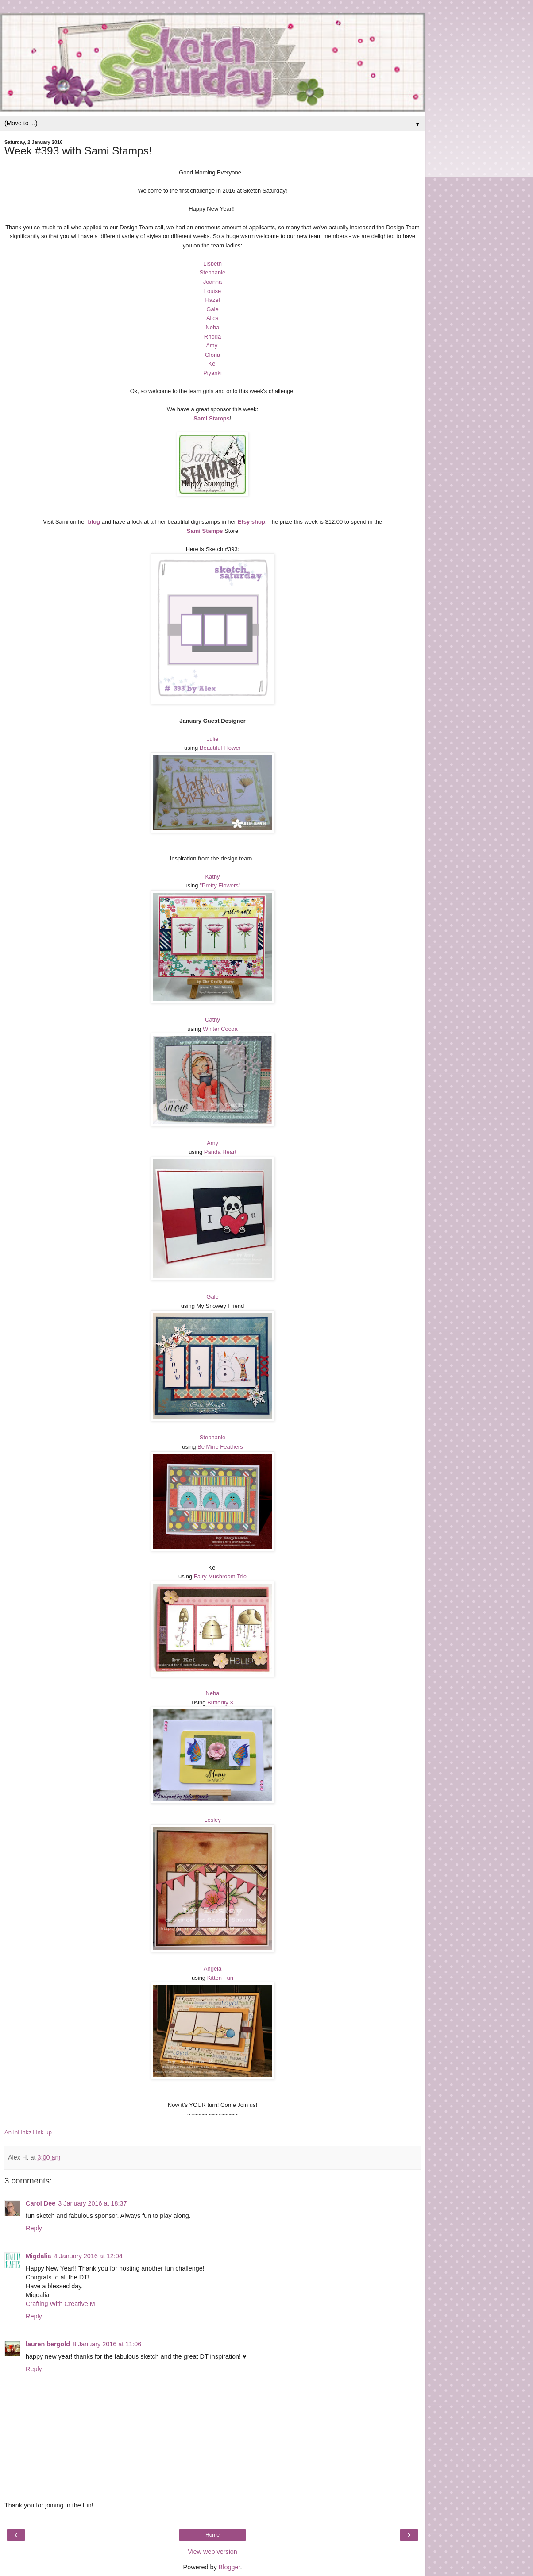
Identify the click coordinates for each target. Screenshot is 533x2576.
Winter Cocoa (220, 1029)
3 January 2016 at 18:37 (92, 2203)
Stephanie (213, 272)
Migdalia (38, 2256)
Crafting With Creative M (60, 2303)
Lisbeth (212, 263)
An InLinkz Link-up (28, 2132)
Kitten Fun (220, 1977)
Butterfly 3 (220, 1702)
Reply (34, 2228)
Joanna (212, 281)
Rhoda (212, 336)
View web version (212, 2551)
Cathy (212, 1019)
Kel (213, 363)
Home (212, 2535)
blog (94, 521)
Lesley (212, 1819)
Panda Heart (220, 1152)
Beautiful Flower (220, 747)
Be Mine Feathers (220, 1446)
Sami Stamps (211, 418)
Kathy (212, 876)
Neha (212, 327)
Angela (212, 1968)
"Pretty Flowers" (220, 885)
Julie (213, 739)
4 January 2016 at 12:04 (88, 2256)
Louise (212, 291)
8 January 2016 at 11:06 (107, 2344)
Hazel (212, 300)
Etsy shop (251, 521)
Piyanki (212, 373)
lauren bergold (48, 2344)
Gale (212, 309)
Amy (211, 345)
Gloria (212, 354)
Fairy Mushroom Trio (220, 1576)
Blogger (229, 2567)
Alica (212, 318)
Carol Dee (40, 2203)
